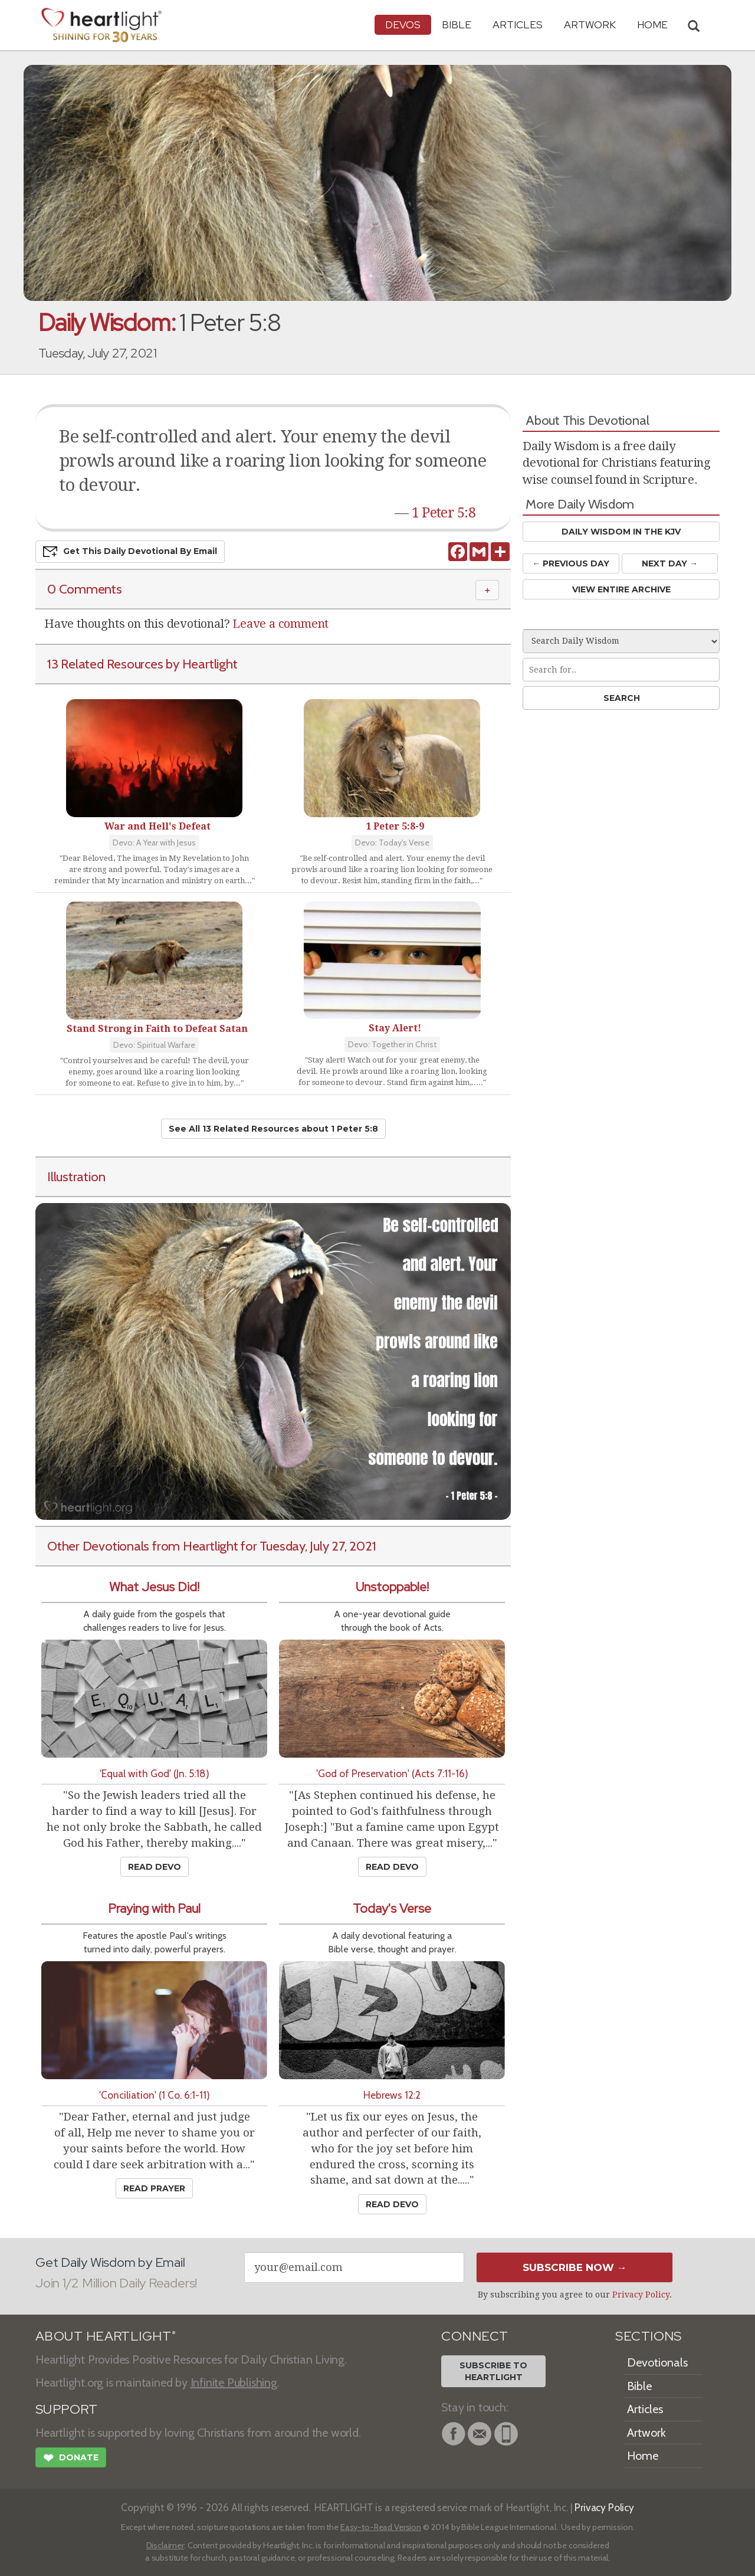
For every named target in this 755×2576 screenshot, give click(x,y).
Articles (518, 24)
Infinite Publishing (234, 2382)
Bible (456, 24)
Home (642, 2456)
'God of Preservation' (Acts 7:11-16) (392, 1773)
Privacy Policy (640, 2294)
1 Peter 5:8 (443, 512)
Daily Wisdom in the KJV (621, 531)
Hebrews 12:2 (392, 2095)
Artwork (590, 24)
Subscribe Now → (575, 2267)
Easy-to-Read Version (380, 2527)
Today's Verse (392, 1908)
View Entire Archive (621, 589)
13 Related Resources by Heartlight (142, 664)
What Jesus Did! (154, 1586)
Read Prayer (154, 2188)
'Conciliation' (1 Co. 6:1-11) (154, 2095)
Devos (403, 24)
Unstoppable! (392, 1586)
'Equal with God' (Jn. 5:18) (154, 1773)
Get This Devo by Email (130, 552)
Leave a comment (280, 624)
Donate (71, 2459)
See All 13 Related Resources (273, 1128)
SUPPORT (66, 2409)
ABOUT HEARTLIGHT (105, 2336)
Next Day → (670, 563)
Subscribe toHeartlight (493, 2371)
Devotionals (657, 2362)
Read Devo (154, 1866)
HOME (652, 24)
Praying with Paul (154, 1908)
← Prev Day (570, 563)
